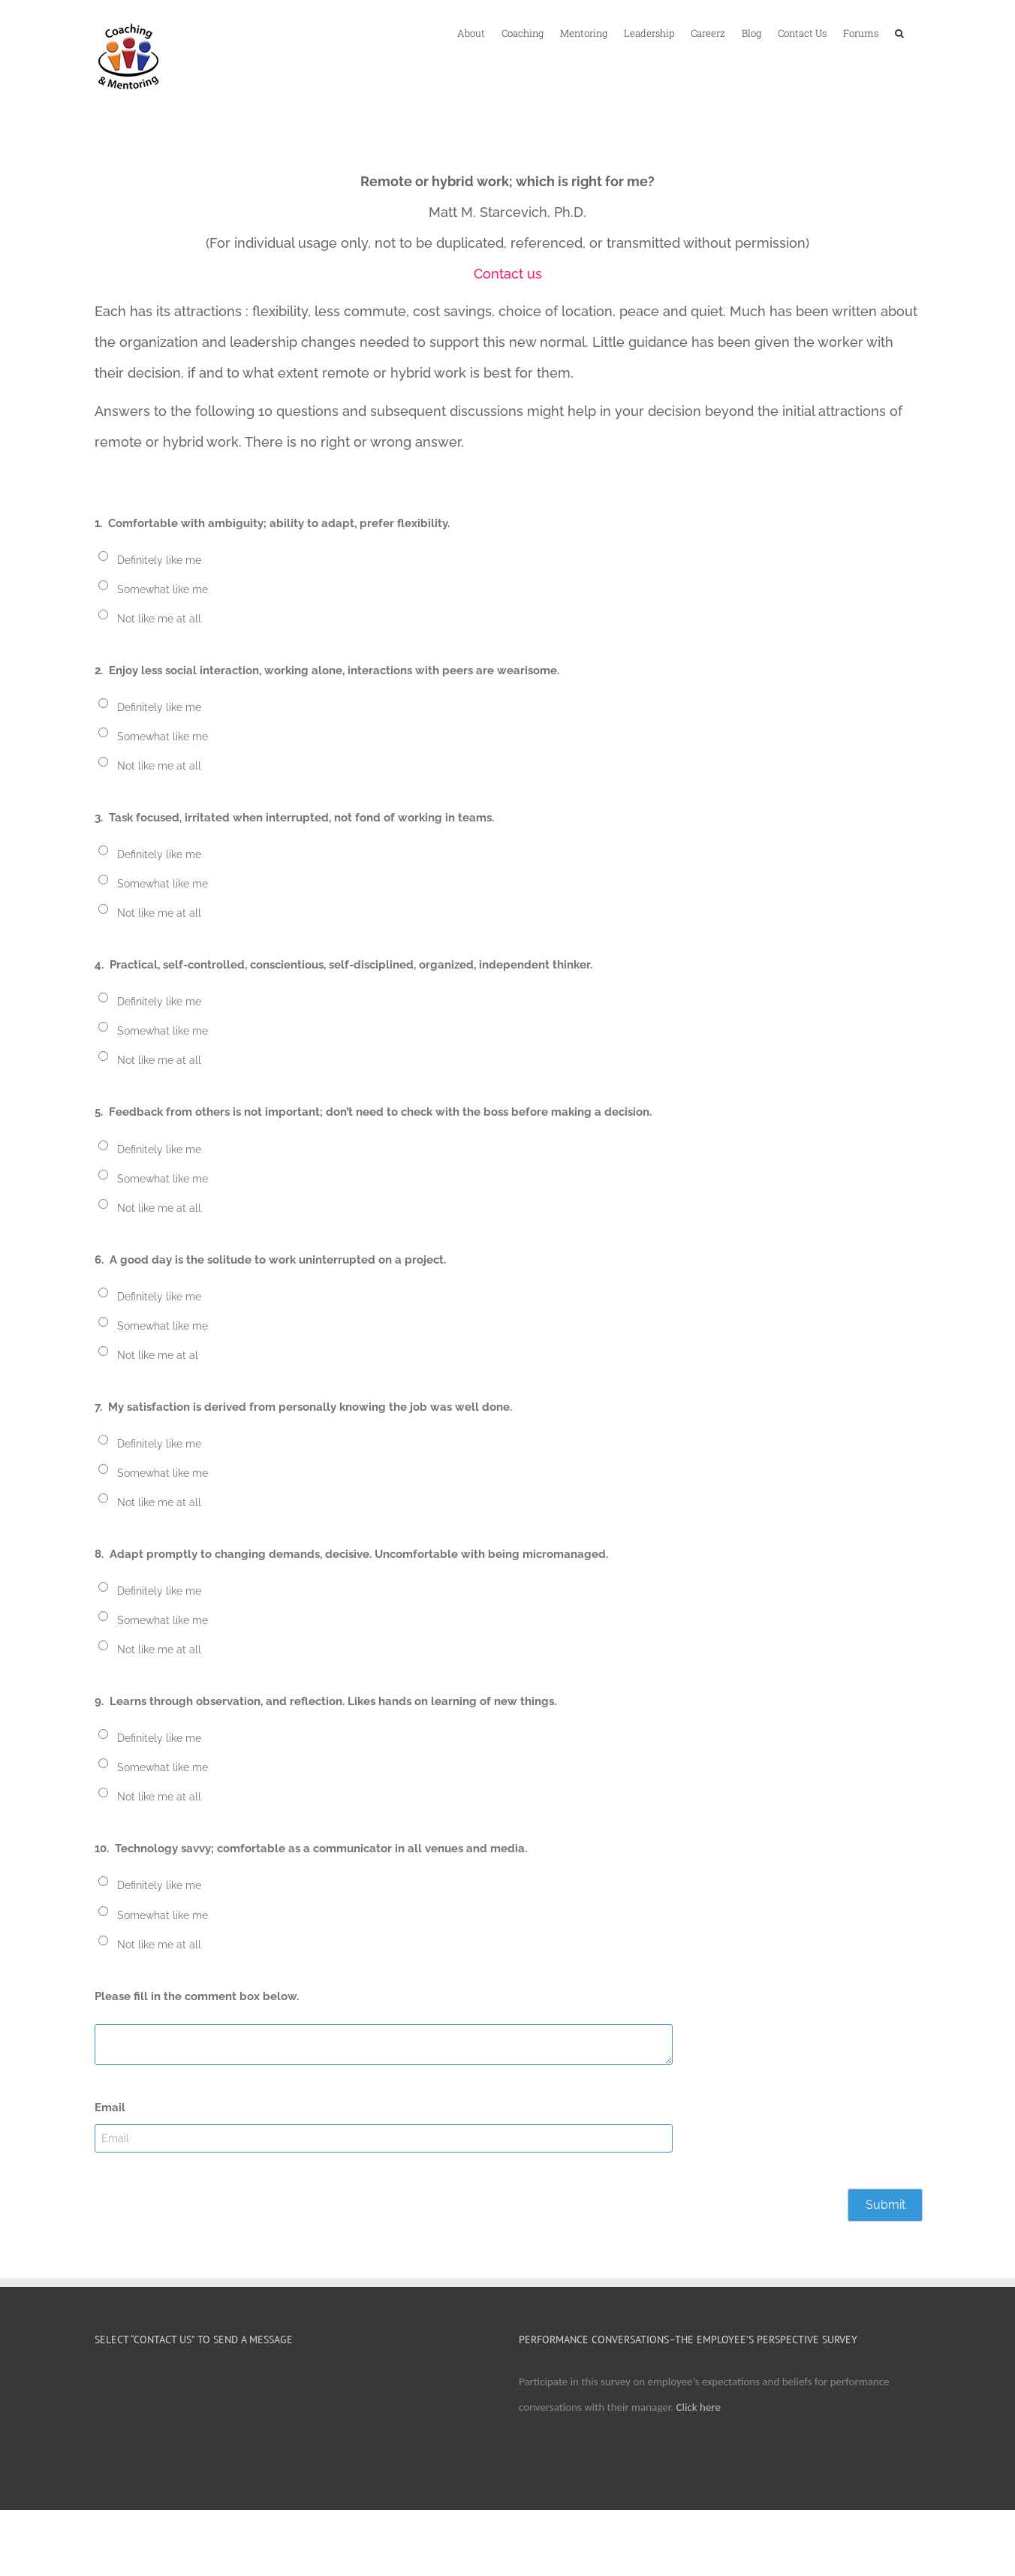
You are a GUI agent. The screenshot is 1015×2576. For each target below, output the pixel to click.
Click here (698, 2407)
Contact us (508, 274)
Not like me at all (159, 619)
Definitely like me (159, 560)
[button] (899, 32)
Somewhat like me (162, 589)
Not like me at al (157, 1355)
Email (110, 2107)
